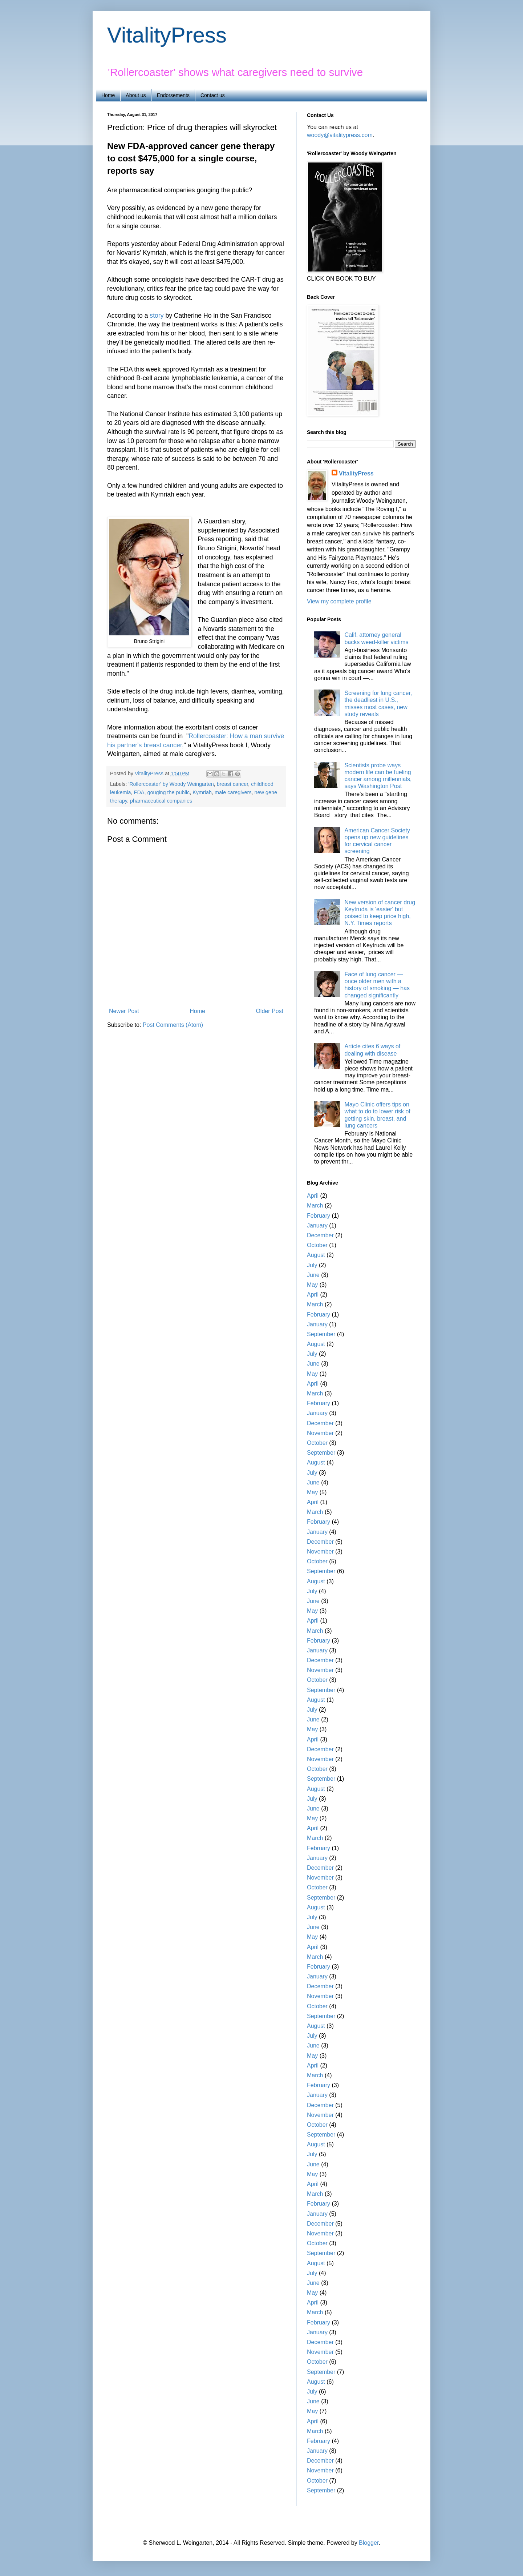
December (320, 1235)
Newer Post (124, 1011)
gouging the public (168, 792)
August (316, 1255)
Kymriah (202, 792)
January (317, 1225)
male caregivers (233, 792)
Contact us (212, 95)
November (320, 1433)
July (312, 1265)
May (312, 1285)
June (313, 1275)
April (313, 1196)
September (321, 1334)
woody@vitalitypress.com (340, 135)
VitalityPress (167, 35)
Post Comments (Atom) (173, 1025)
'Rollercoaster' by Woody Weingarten (171, 784)
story (155, 315)
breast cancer (232, 784)
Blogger (368, 2543)
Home (108, 95)
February (318, 1216)
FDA (139, 792)
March (315, 1205)
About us (136, 95)
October (317, 1245)
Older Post (269, 1011)
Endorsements (173, 95)
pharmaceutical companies (161, 801)
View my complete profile (339, 601)
